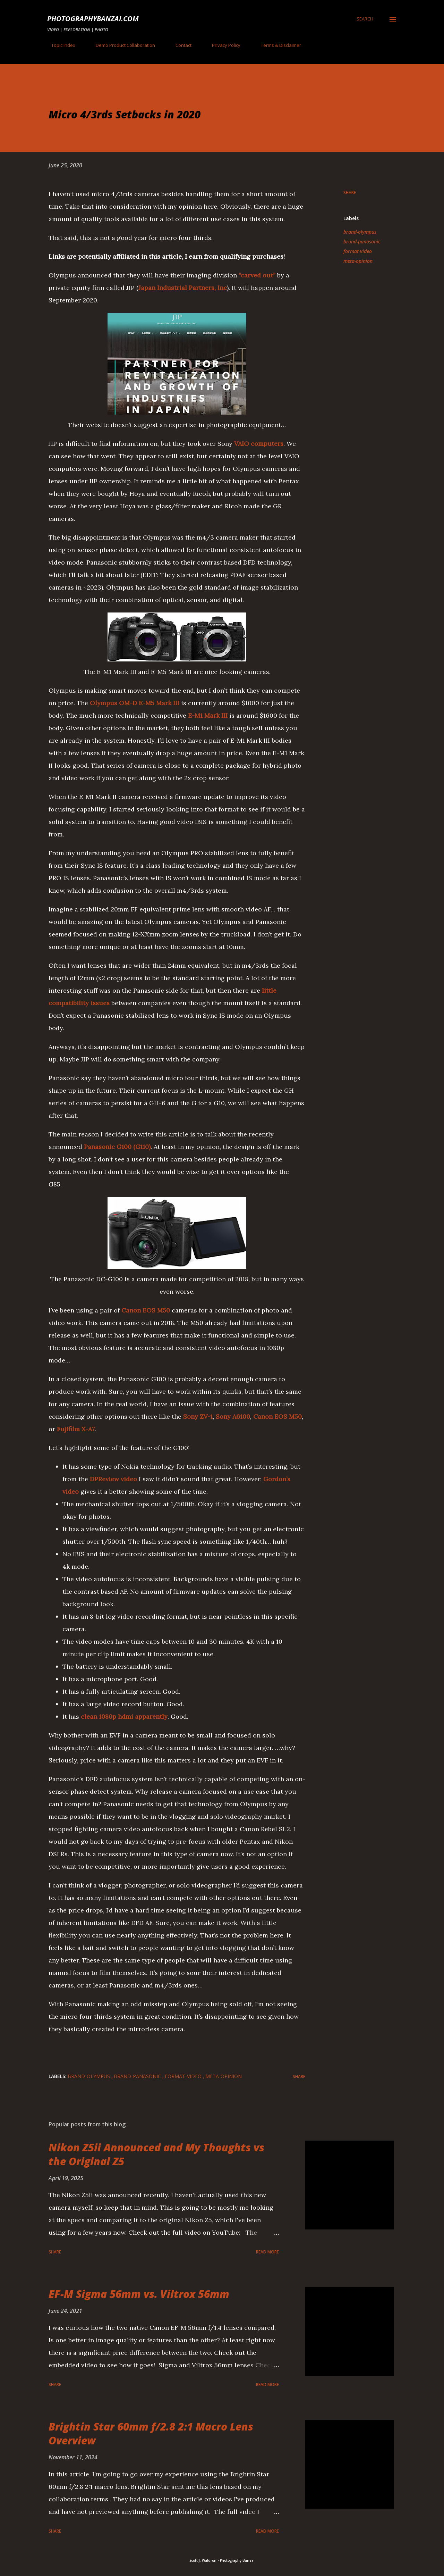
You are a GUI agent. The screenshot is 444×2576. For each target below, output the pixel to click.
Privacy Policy (222, 45)
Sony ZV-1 (198, 1416)
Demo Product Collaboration (121, 45)
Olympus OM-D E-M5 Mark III (134, 703)
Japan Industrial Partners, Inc (182, 288)
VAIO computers (258, 444)
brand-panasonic (362, 241)
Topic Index (59, 45)
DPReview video (113, 1479)
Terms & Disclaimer (277, 45)
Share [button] (349, 192)
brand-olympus (359, 231)
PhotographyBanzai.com (93, 18)
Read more (267, 2252)
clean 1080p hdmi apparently (124, 1716)
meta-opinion (358, 261)
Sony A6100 (233, 1416)
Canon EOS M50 (145, 1310)
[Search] (365, 18)
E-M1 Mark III (208, 715)
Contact (179, 45)
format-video (357, 251)
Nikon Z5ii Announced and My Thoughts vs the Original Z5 (156, 2154)
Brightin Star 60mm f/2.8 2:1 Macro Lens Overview (151, 2433)
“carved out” (257, 275)
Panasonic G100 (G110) (117, 1147)
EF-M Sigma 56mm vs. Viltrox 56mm (139, 2294)
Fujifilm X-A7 (76, 1429)
